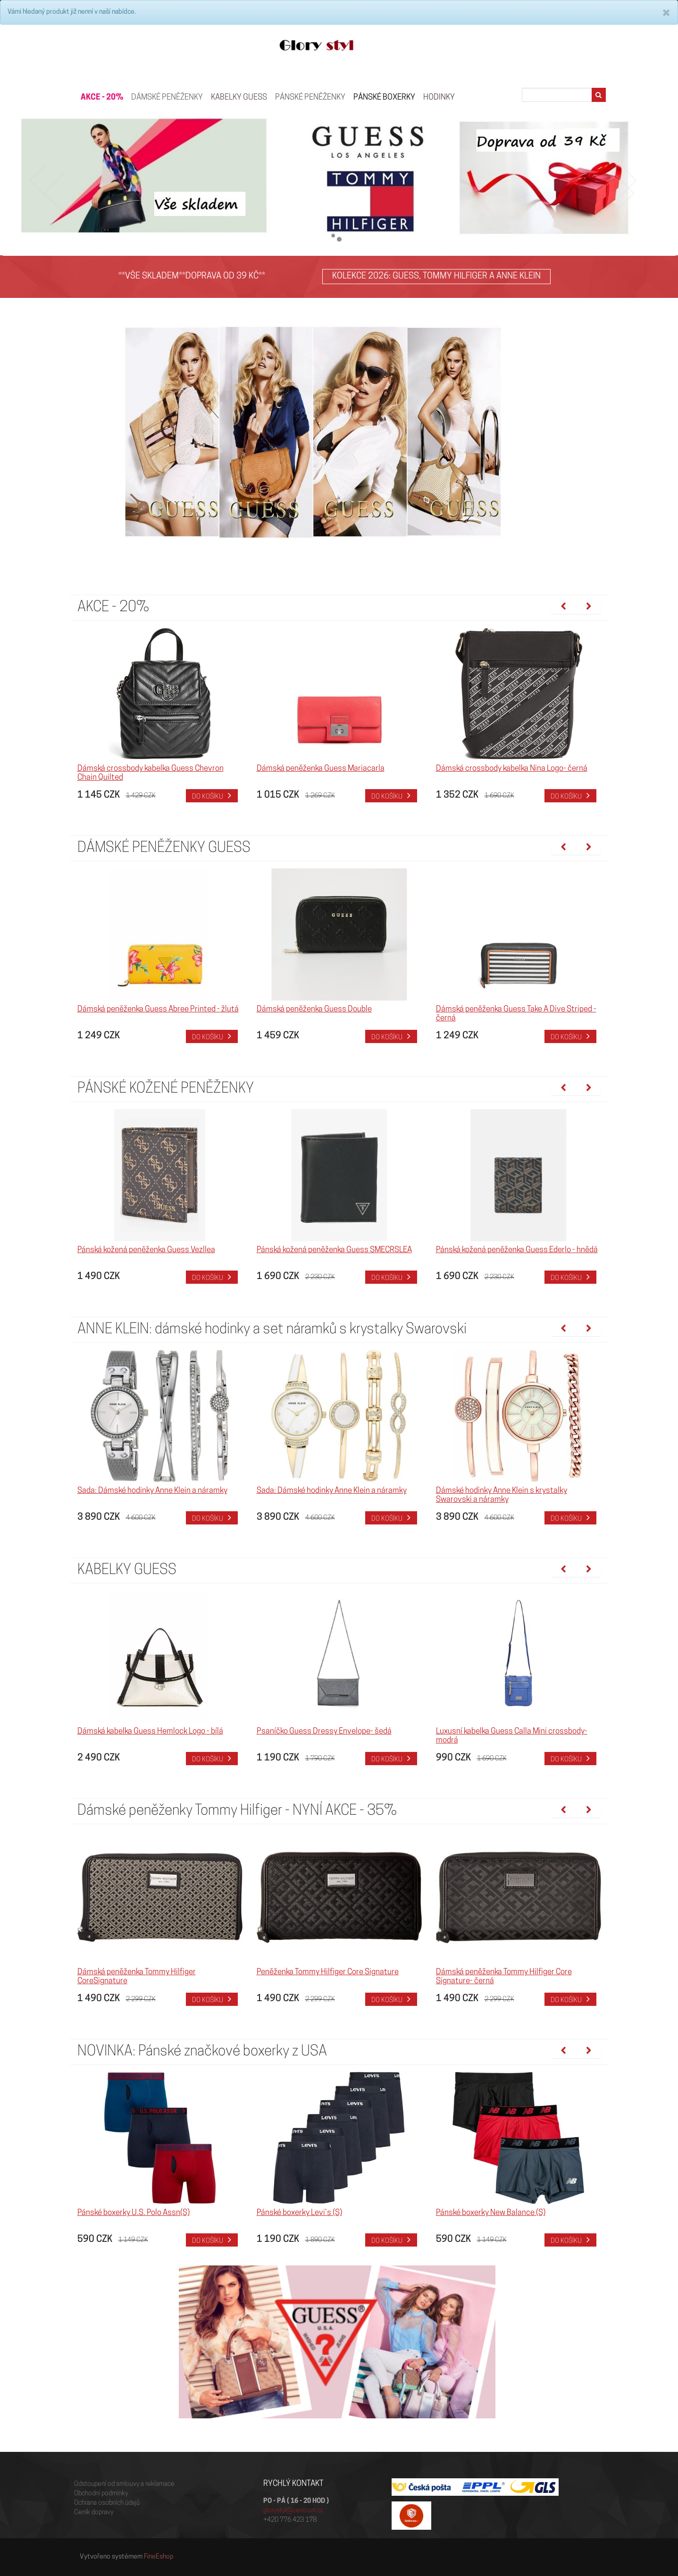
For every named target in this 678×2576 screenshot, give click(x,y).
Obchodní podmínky (101, 2493)
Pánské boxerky (384, 97)
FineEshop (159, 2556)
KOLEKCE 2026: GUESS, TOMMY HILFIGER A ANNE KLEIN (436, 276)
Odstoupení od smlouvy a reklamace (124, 2484)
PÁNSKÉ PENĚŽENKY (310, 97)
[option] (160, 715)
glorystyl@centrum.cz (293, 2510)
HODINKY (439, 97)
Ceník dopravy (93, 2512)
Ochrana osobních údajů (107, 2503)
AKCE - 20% (102, 97)
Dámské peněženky (167, 97)
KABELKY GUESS (239, 97)
